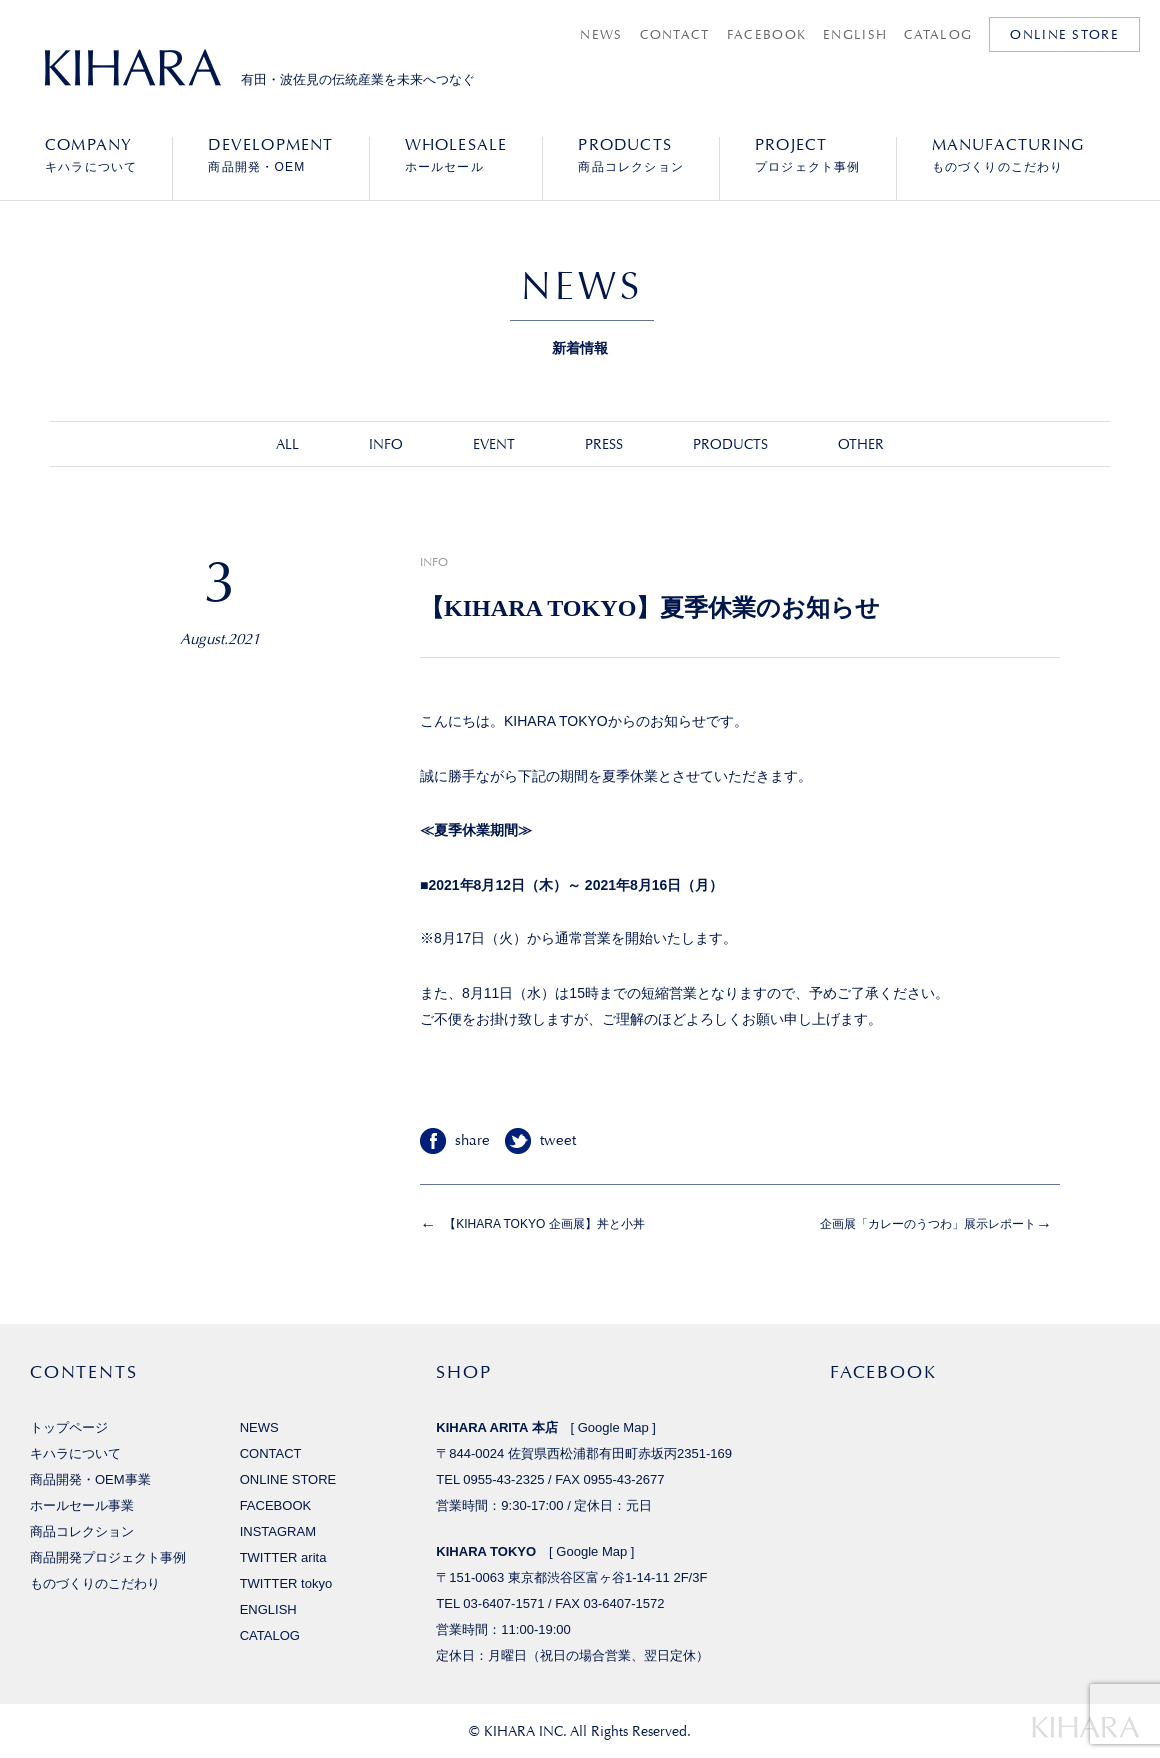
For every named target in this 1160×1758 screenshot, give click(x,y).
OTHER (861, 444)
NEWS (601, 34)
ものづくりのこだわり (1008, 155)
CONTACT (675, 34)
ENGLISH (855, 34)
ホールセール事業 (82, 1505)
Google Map (613, 1427)
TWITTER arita (283, 1557)
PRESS (604, 444)
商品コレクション (631, 155)
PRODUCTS (730, 444)
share (472, 1140)
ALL (287, 444)
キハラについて (91, 155)
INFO (386, 444)
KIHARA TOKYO (486, 1551)
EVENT (494, 444)
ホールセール (456, 155)
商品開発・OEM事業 (90, 1479)
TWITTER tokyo (286, 1583)
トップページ (69, 1427)
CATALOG (938, 34)
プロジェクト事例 (808, 155)
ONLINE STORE (1064, 34)
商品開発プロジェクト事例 (108, 1557)
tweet (558, 1140)
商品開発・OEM (270, 155)
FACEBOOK (766, 34)
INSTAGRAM (278, 1531)
